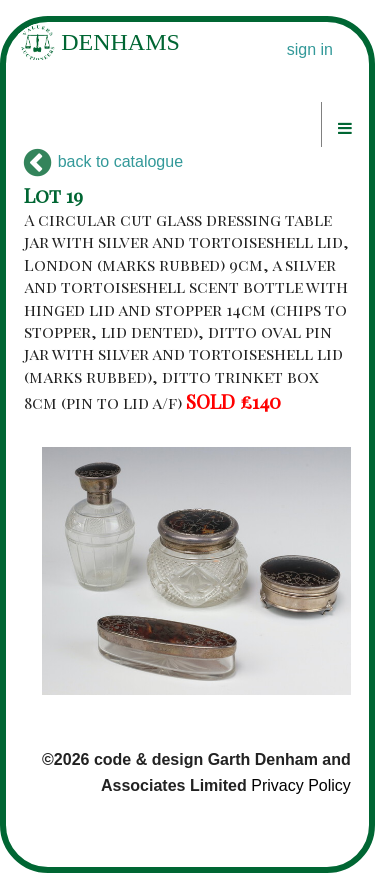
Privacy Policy (301, 785)
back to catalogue (103, 161)
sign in (310, 49)
